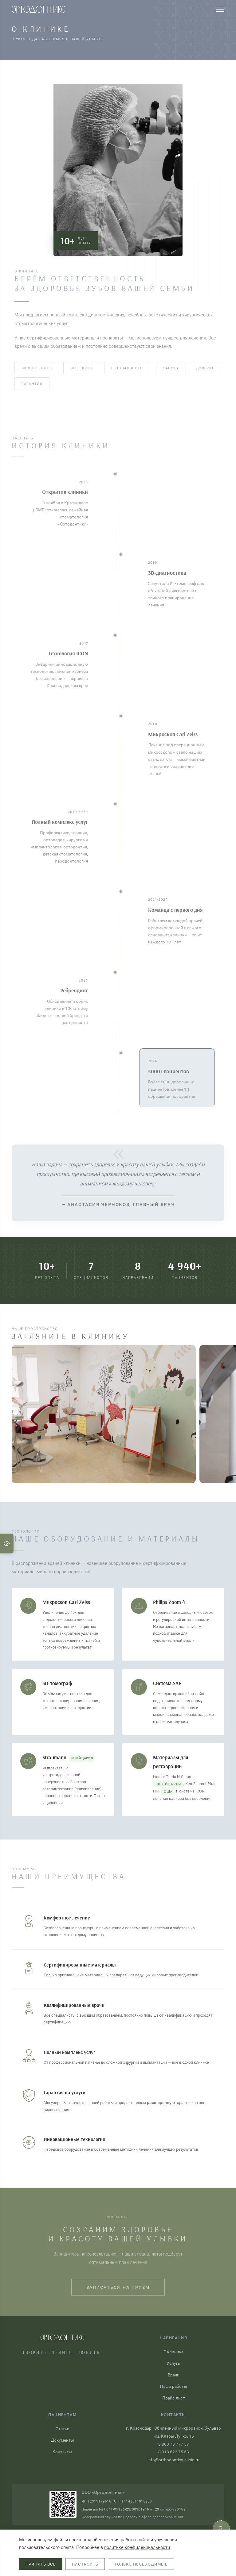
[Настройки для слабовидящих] (7, 1544)
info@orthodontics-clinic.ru (173, 2460)
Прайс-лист (173, 2398)
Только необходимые (141, 2564)
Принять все (41, 2564)
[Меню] (220, 9)
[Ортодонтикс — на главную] (38, 9)
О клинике (173, 2352)
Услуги (173, 2363)
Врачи (173, 2375)
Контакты (62, 2452)
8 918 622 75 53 (173, 2452)
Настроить (85, 2564)
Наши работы (173, 2386)
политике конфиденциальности (137, 2547)
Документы (62, 2440)
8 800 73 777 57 (173, 2444)
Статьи (62, 2428)
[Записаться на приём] (221, 2529)
